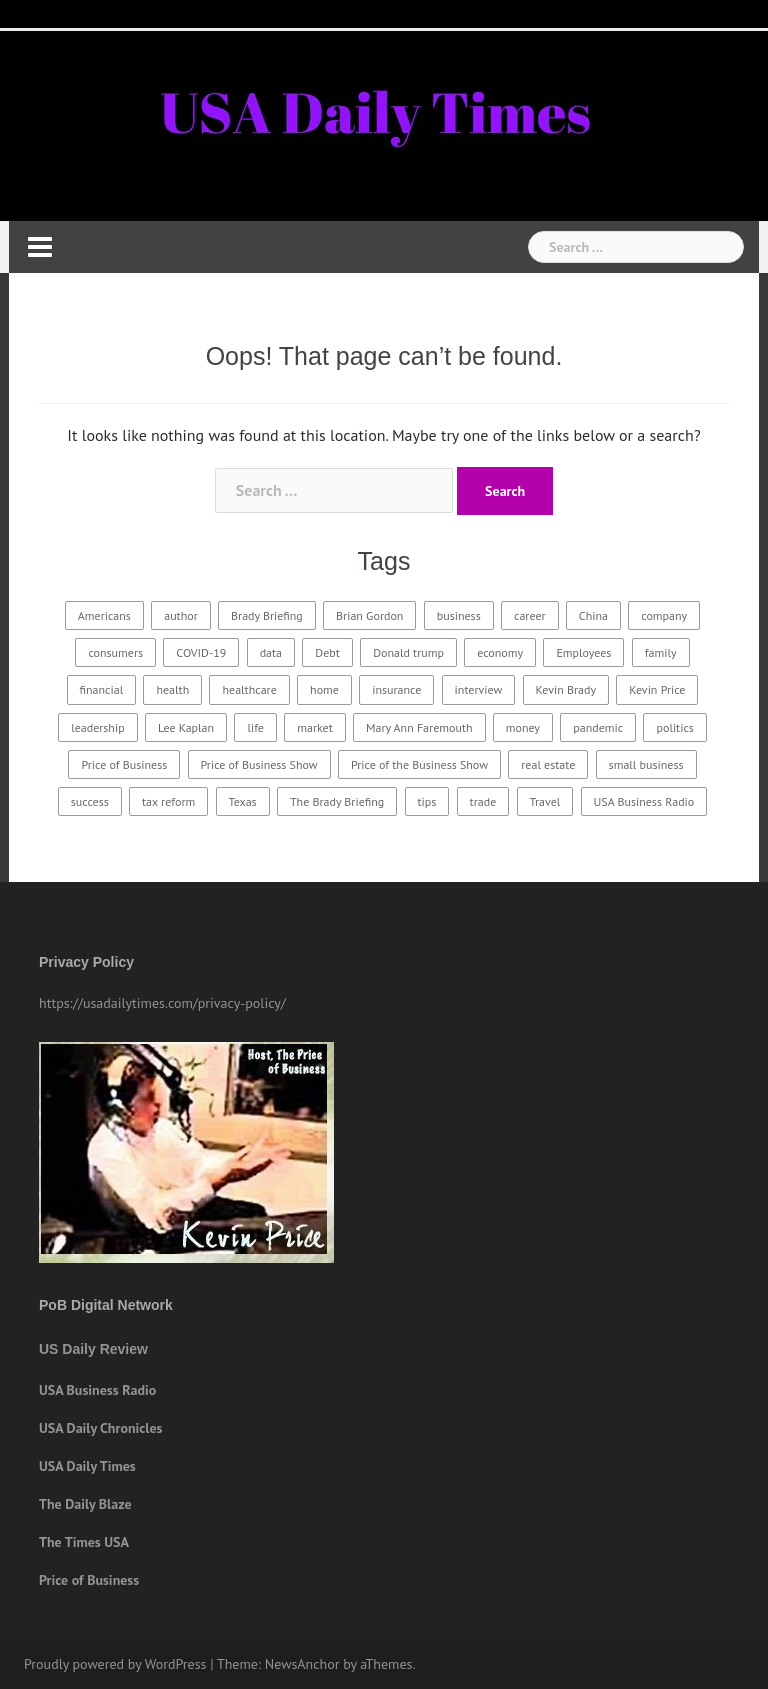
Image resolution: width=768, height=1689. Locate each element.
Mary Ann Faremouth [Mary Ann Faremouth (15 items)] (419, 727)
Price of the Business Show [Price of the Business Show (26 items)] (419, 764)
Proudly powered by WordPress (115, 1664)
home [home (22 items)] (324, 689)
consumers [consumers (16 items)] (115, 652)
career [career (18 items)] (530, 615)
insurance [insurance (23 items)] (396, 689)
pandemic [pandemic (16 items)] (598, 727)
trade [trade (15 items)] (483, 801)
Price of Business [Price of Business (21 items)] (124, 764)
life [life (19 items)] (255, 727)
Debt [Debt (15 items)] (327, 652)
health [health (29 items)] (172, 689)
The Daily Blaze (85, 1504)
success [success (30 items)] (90, 801)
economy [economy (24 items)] (500, 652)
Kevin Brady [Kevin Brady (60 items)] (566, 689)
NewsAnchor (302, 1664)
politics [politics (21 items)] (674, 727)
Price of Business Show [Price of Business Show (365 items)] (259, 764)
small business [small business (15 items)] (646, 764)
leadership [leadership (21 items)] (98, 727)
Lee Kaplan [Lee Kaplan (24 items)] (186, 727)
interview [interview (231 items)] (479, 689)
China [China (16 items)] (593, 615)
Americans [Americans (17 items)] (104, 615)
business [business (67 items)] (459, 615)
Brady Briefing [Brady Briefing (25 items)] (267, 615)
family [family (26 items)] (661, 652)
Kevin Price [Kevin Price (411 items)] (657, 689)
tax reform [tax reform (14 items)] (168, 801)
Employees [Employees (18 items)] (583, 652)
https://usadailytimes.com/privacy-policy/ (162, 1003)
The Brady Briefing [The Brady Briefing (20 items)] (337, 801)
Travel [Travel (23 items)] (545, 801)
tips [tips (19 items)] (427, 801)
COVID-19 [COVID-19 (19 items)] (201, 652)
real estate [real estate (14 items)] (548, 764)
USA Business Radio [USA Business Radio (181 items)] (644, 801)
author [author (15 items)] (181, 615)
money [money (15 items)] (523, 727)
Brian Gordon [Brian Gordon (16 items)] (369, 615)
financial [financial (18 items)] (102, 689)
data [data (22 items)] (271, 652)
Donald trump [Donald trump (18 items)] (408, 652)
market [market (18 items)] (315, 727)
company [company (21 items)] (664, 615)
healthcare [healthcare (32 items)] (249, 689)
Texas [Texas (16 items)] (243, 801)
